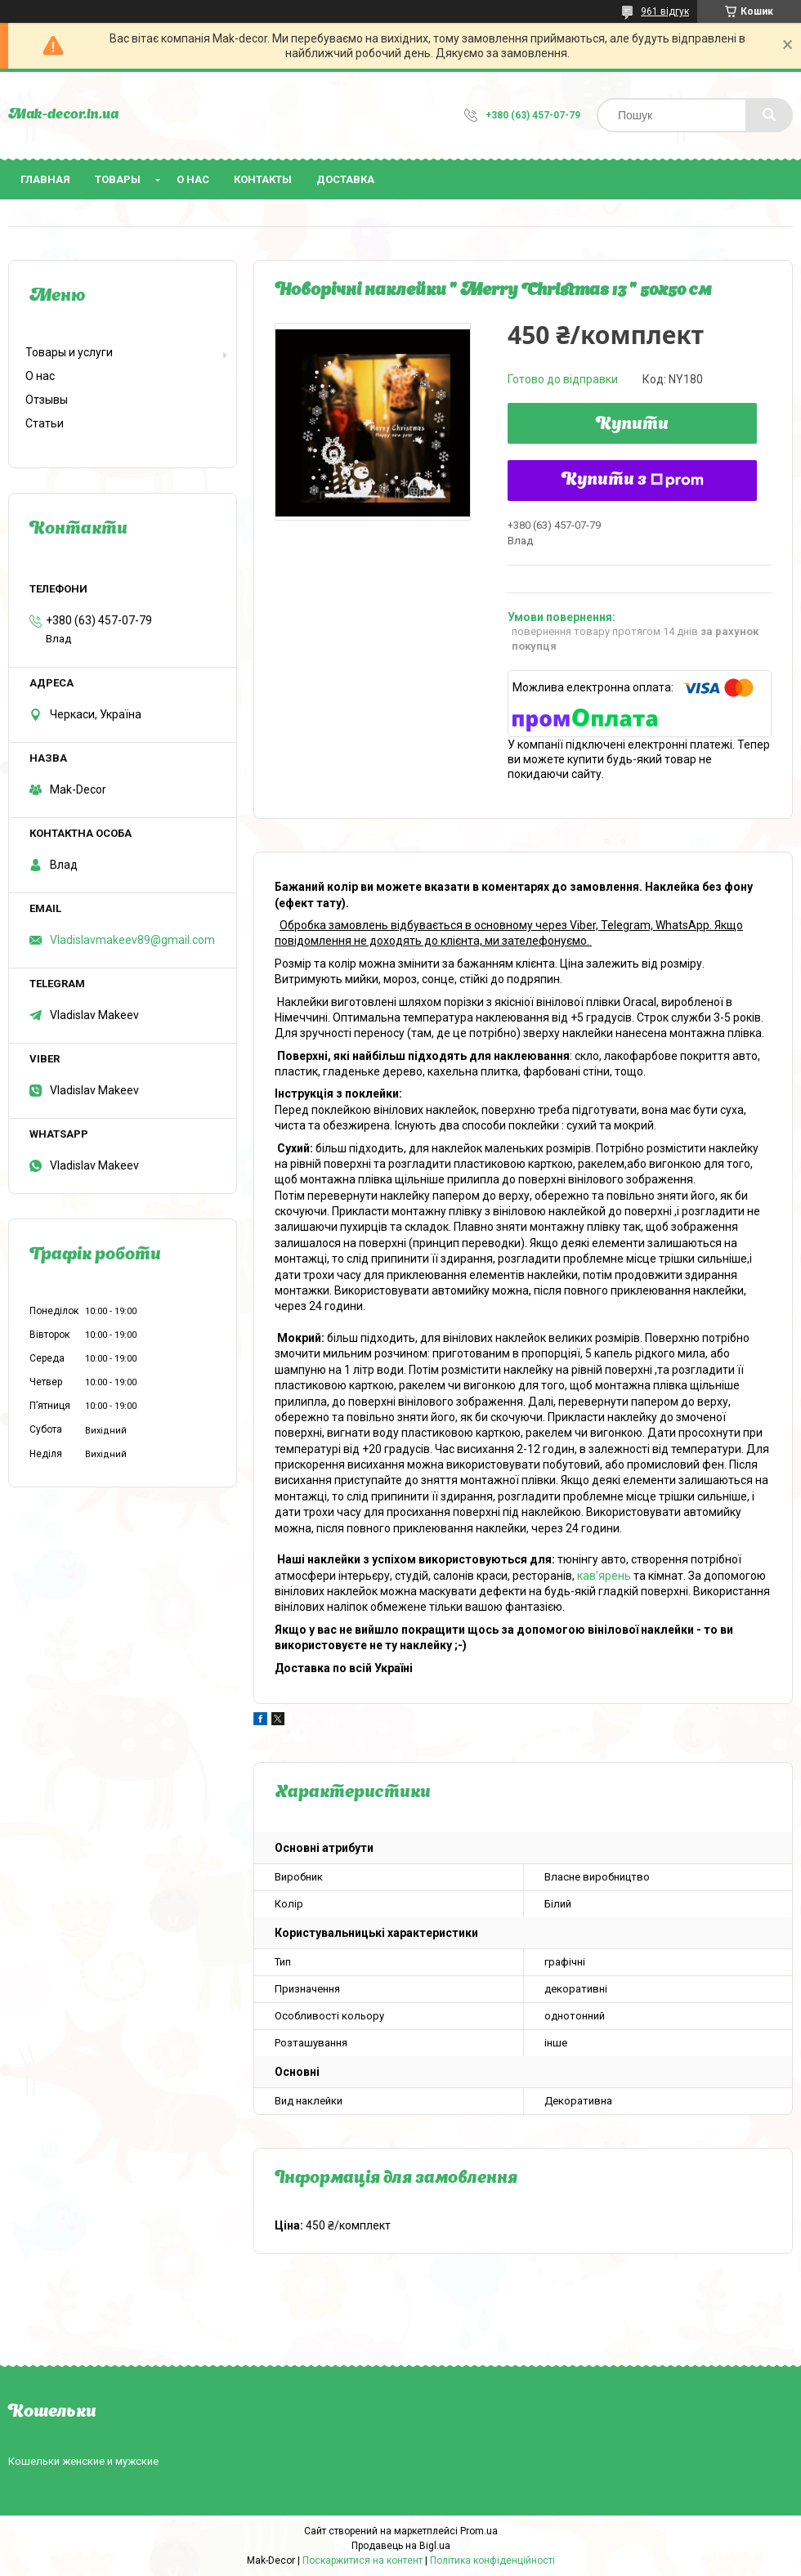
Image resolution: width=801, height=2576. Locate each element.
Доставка (345, 179)
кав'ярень (604, 1575)
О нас (193, 179)
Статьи (44, 423)
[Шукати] (769, 115)
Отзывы (46, 399)
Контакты (263, 179)
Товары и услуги (69, 352)
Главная (45, 179)
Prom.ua (479, 2531)
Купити (632, 425)
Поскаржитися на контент (362, 2560)
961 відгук (665, 11)
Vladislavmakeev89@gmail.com (132, 939)
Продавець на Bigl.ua (400, 2545)
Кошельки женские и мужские (83, 2461)
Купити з (633, 480)
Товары (118, 179)
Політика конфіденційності (492, 2560)
